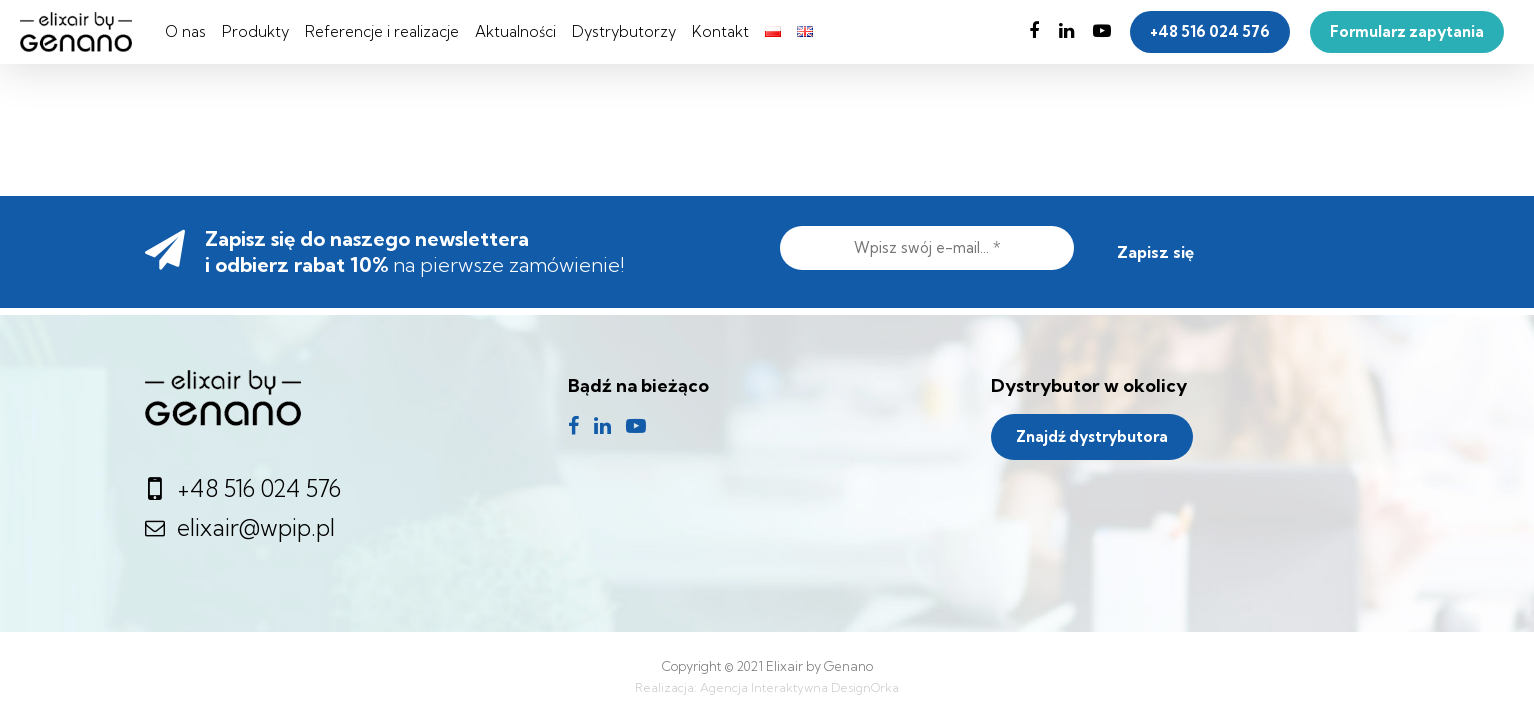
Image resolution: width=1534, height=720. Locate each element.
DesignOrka (865, 687)
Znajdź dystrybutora (1092, 436)
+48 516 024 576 (244, 488)
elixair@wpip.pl (240, 527)
